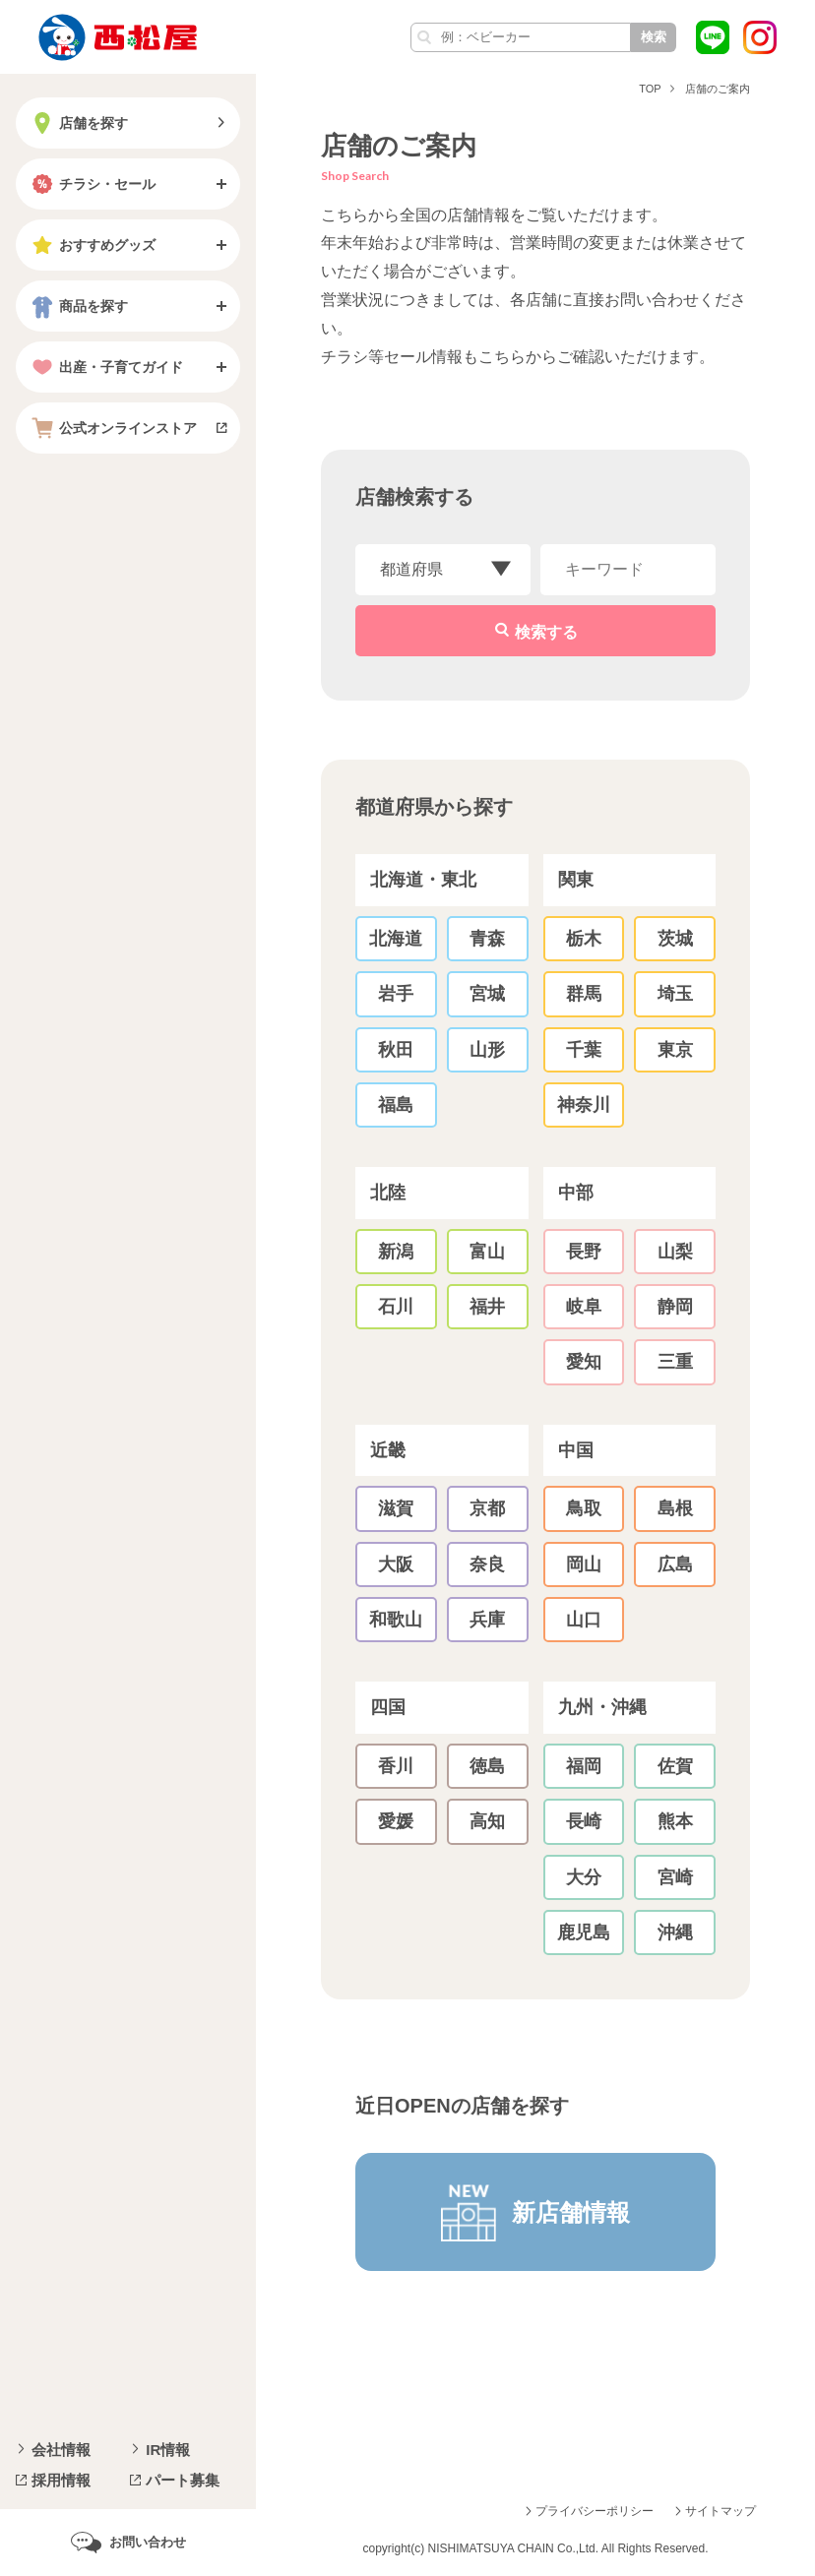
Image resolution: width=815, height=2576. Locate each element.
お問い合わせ (147, 2542)
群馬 (583, 994)
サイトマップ (720, 2511)
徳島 (487, 1766)
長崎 (583, 1821)
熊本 (675, 1821)
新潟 (395, 1251)
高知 (487, 1821)
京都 (487, 1508)
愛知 (583, 1362)
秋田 (395, 1050)
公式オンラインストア (112, 428)
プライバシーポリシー (594, 2511)
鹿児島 (583, 1932)
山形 (487, 1050)
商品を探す (78, 306)
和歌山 (395, 1619)
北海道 (395, 939)
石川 (395, 1307)
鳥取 (583, 1508)
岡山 (583, 1564)
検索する (546, 632)
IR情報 (168, 2449)
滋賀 (395, 1508)
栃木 (583, 939)
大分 (583, 1877)
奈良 (487, 1564)
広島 (675, 1564)
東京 (675, 1050)
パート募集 (182, 2480)
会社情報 (61, 2449)
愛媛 (395, 1821)
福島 (395, 1105)
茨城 (675, 939)
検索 (653, 37)
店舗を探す (78, 123)
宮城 (487, 994)
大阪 (395, 1564)
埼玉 (675, 994)
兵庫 (487, 1619)
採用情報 (61, 2480)
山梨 (675, 1251)
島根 (675, 1508)
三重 (675, 1362)
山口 (583, 1619)
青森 (487, 939)
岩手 (395, 994)
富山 (487, 1251)
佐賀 (675, 1766)
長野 (583, 1251)
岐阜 (583, 1307)
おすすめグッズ (92, 245)
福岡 (583, 1766)
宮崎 (675, 1877)
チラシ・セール (92, 184)
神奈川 (583, 1105)
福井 (487, 1307)
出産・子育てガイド (105, 367)
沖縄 (675, 1932)
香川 (395, 1766)
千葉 (583, 1050)
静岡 (675, 1307)
